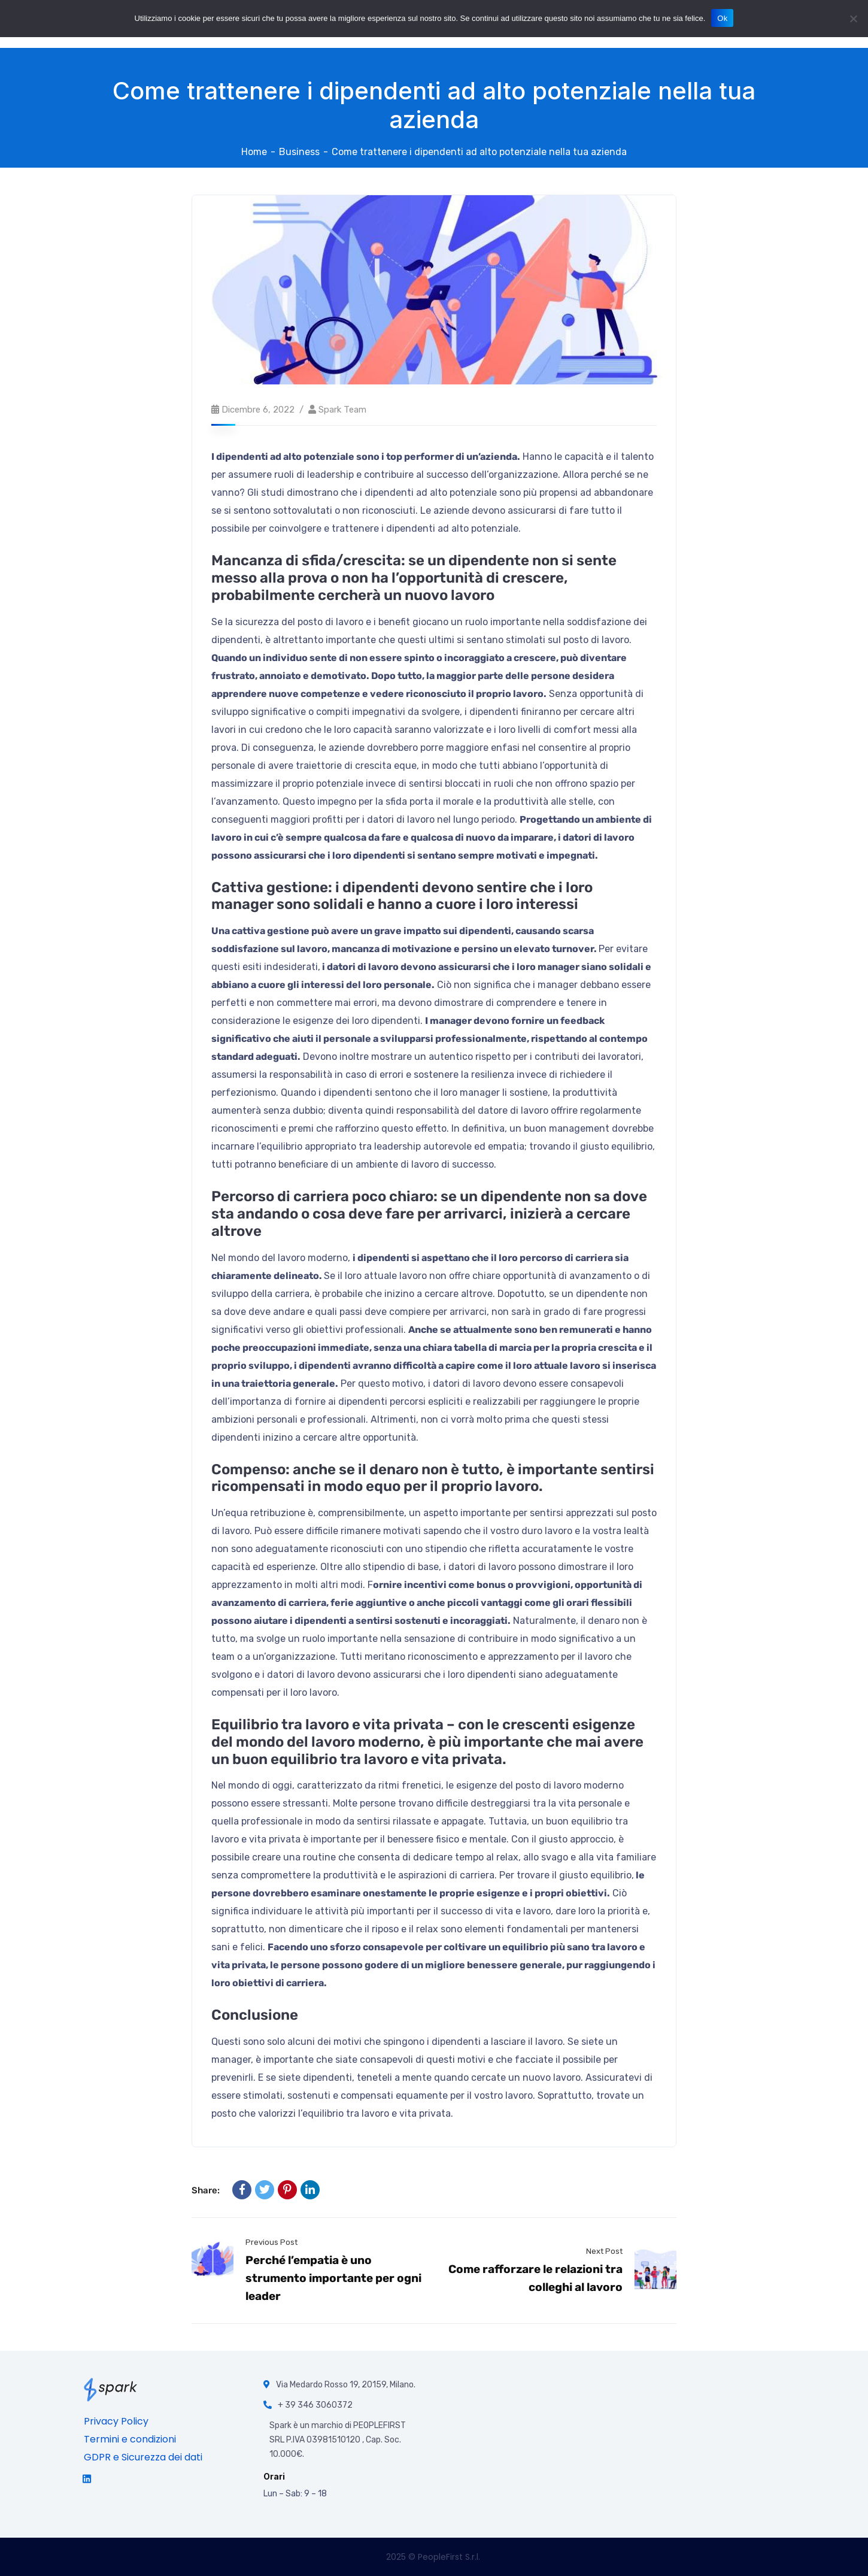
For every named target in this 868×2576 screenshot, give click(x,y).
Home (254, 151)
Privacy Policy (116, 2421)
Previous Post (271, 2242)
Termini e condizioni (130, 2439)
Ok (722, 18)
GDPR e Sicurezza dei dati (143, 2457)
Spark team (342, 409)
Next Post (604, 2251)
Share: (206, 2190)
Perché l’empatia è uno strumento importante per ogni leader (333, 2278)
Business (299, 151)
